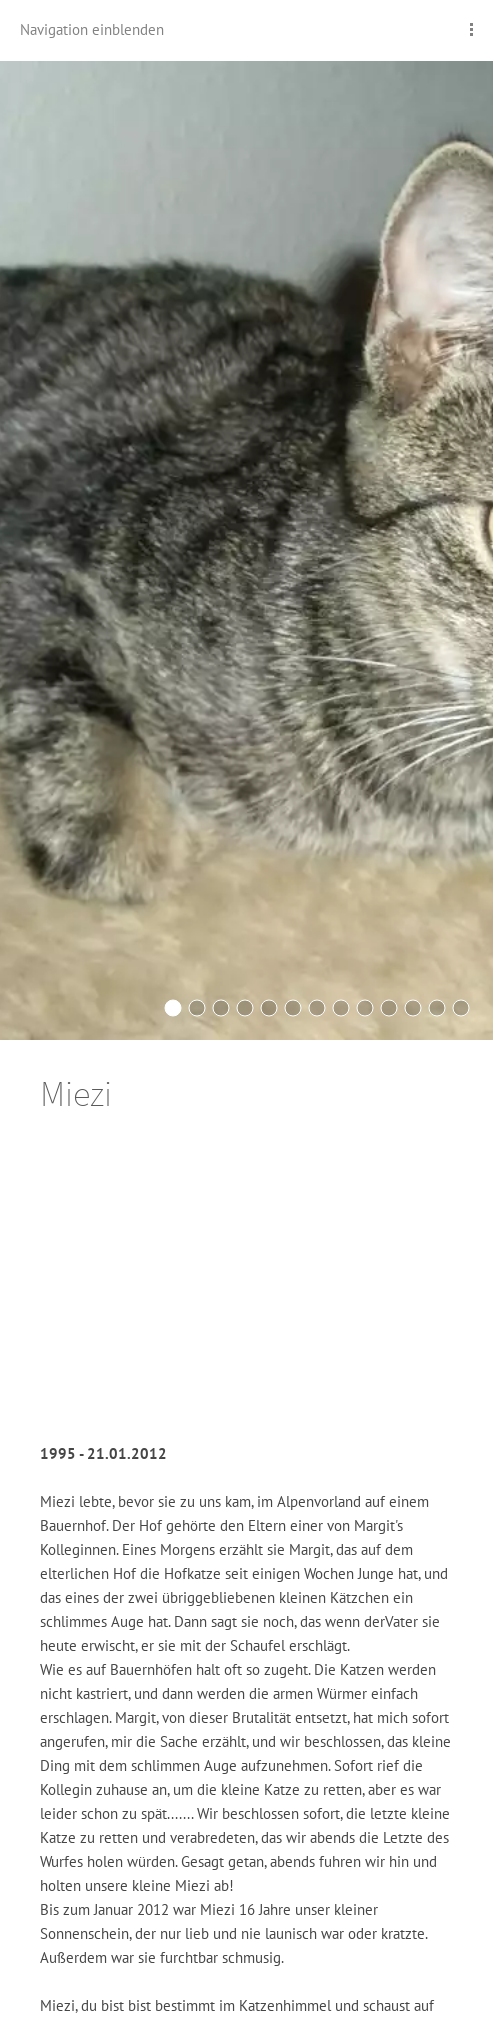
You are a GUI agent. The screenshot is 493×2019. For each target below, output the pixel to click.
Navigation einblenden (92, 29)
